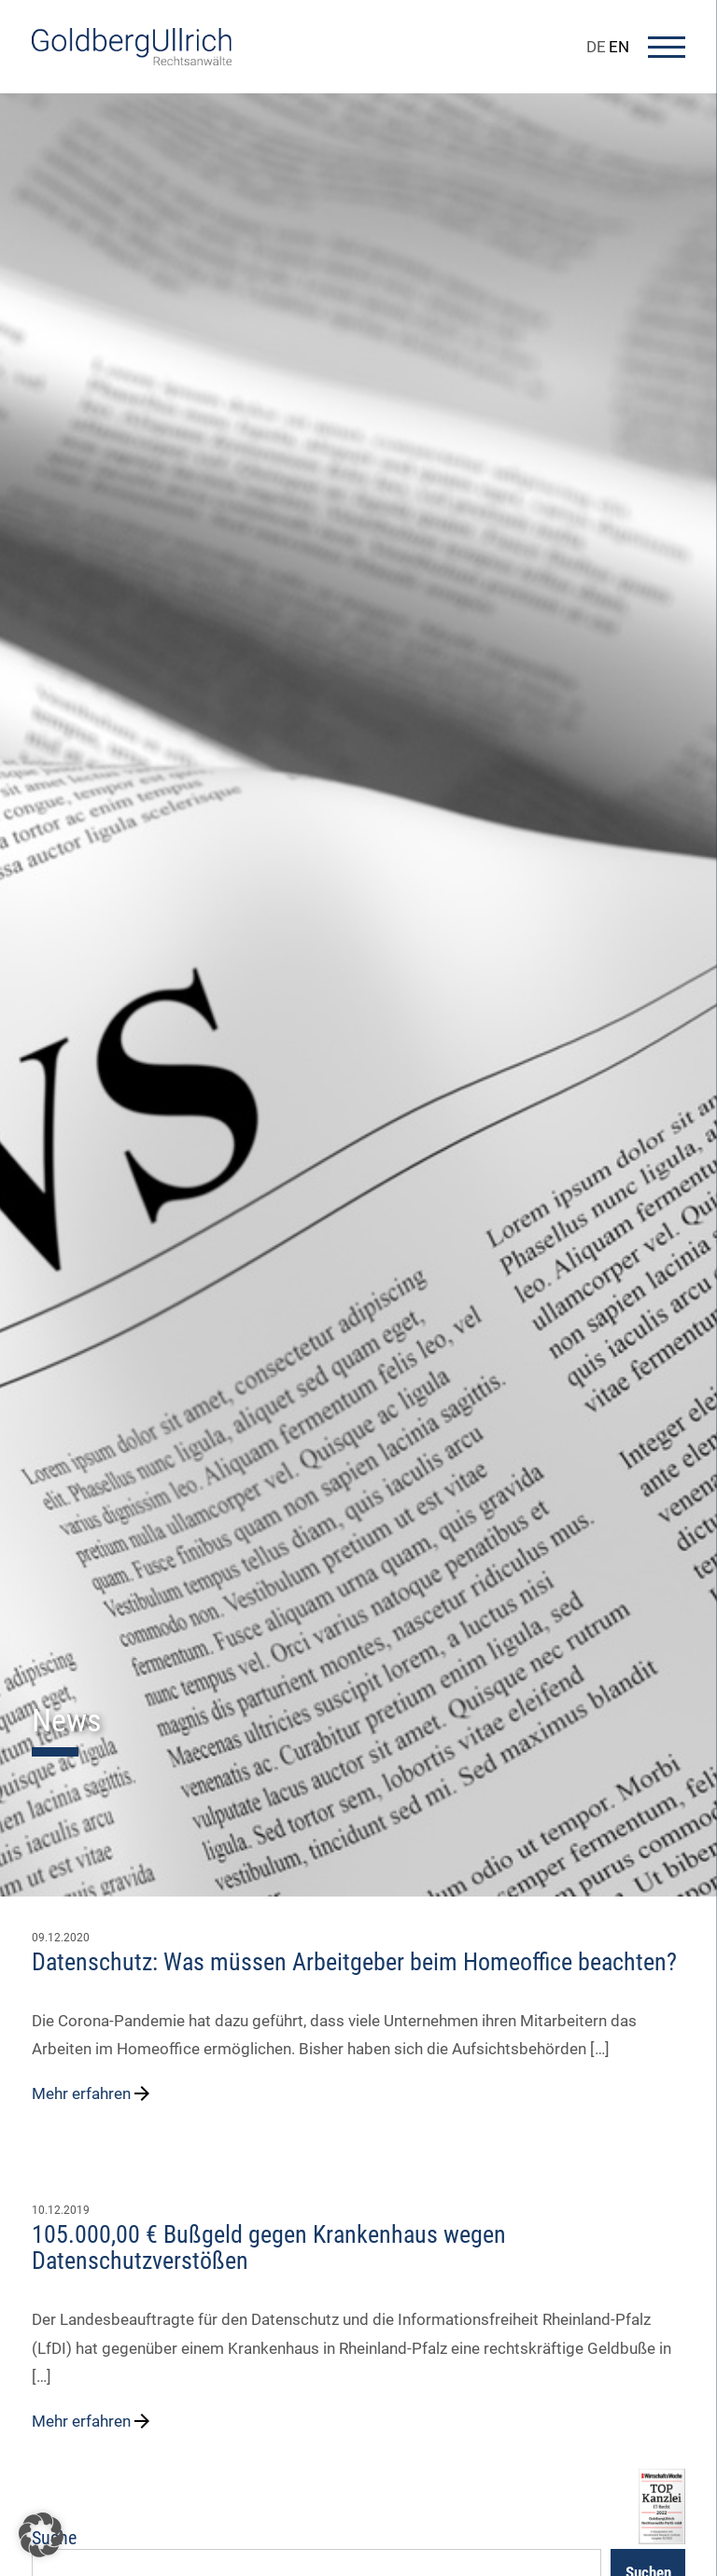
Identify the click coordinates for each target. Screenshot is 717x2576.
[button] (41, 2535)
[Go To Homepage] (132, 59)
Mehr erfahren (92, 2093)
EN (619, 46)
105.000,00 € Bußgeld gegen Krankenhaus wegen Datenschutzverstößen (269, 2247)
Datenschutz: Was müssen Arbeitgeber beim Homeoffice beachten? (354, 1962)
